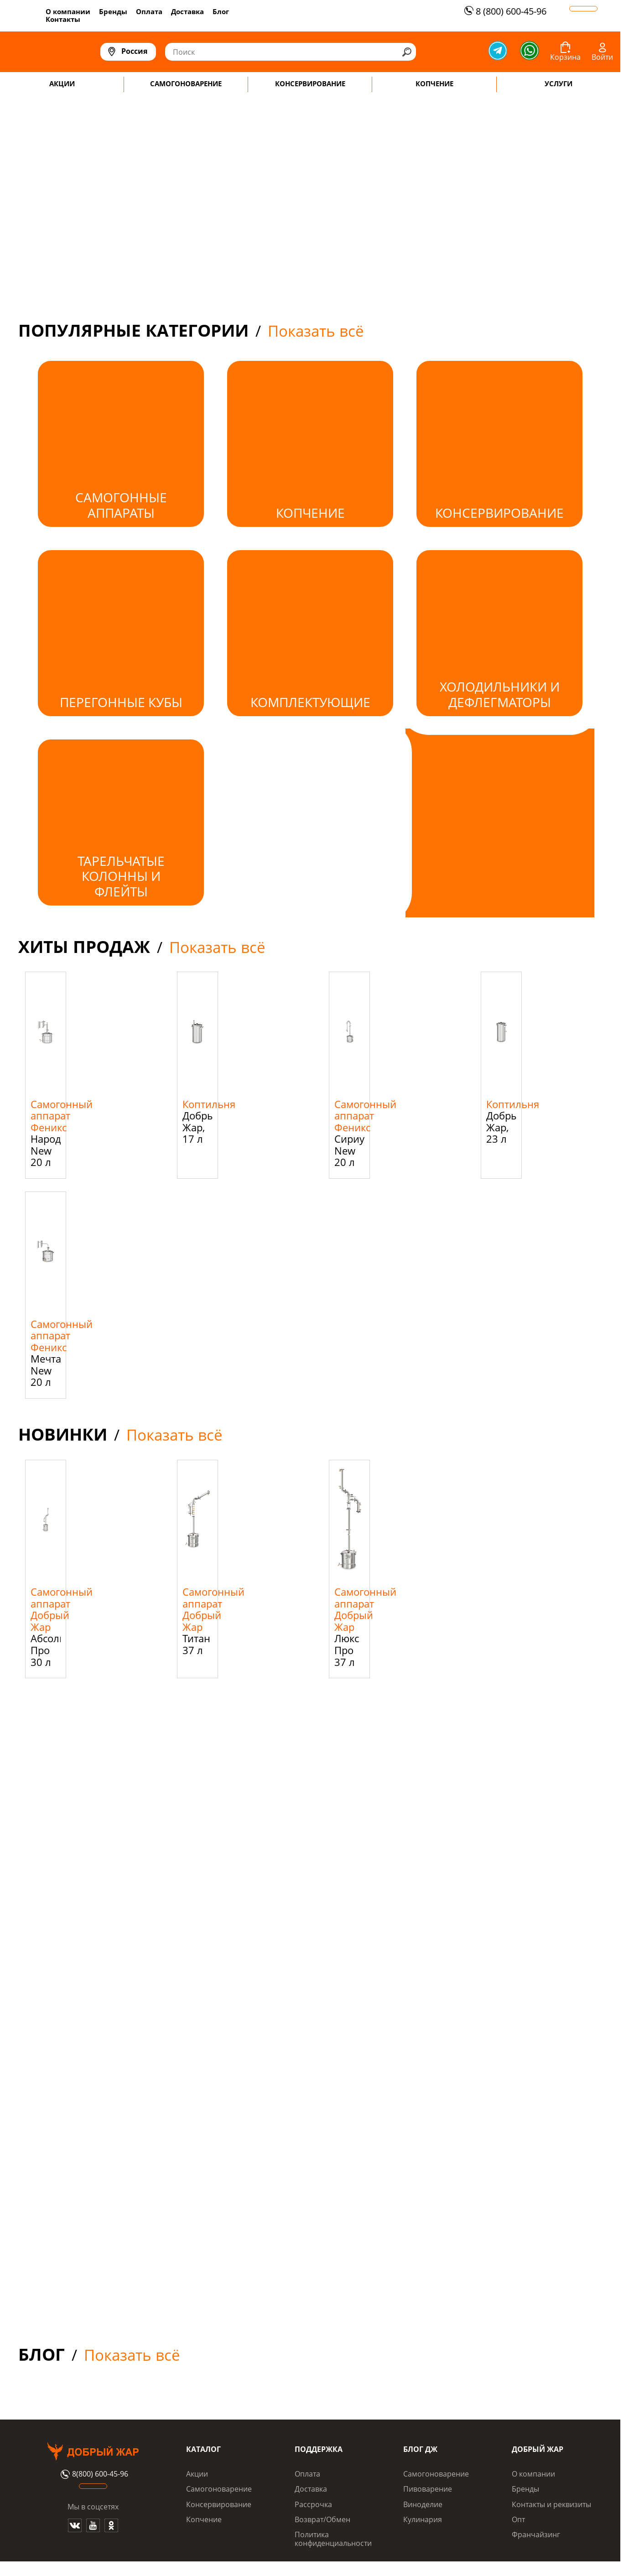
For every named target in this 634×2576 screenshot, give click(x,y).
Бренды (113, 11)
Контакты (63, 19)
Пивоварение (427, 2489)
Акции (197, 2474)
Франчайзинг (536, 2534)
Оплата (149, 11)
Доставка (187, 11)
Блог (221, 11)
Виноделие (422, 2504)
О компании (68, 11)
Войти (602, 57)
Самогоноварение (219, 2489)
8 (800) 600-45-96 (504, 11)
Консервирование (218, 2504)
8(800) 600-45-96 (93, 2474)
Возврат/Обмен (322, 2519)
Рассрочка (313, 2504)
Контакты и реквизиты (551, 2504)
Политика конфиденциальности (333, 2538)
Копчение (204, 2519)
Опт (518, 2519)
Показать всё (316, 331)
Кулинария (422, 2519)
